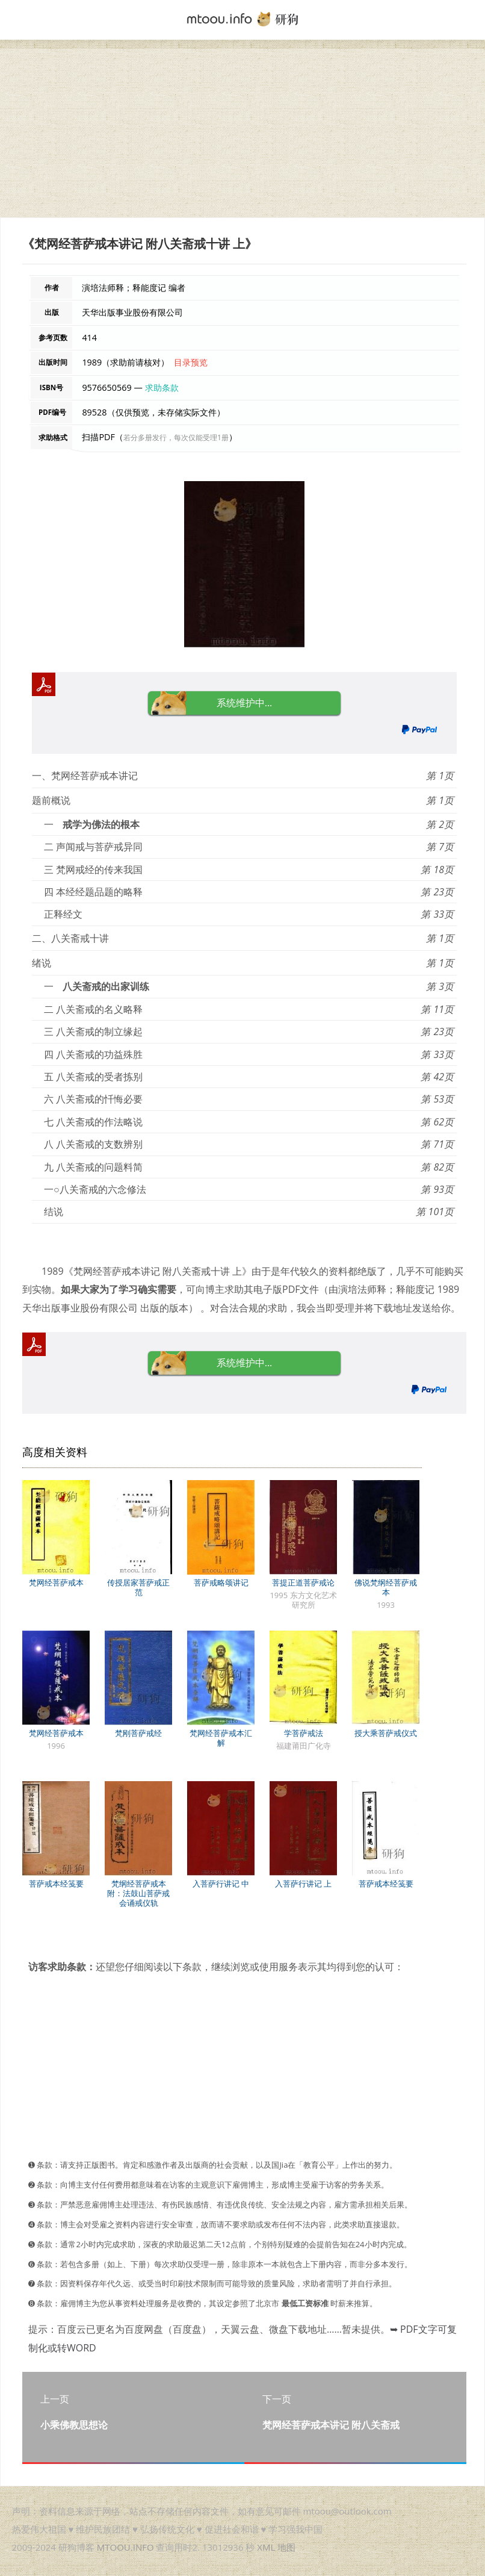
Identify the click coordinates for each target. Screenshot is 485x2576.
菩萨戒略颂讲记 (221, 1582)
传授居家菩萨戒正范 (138, 1587)
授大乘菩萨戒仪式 (385, 1733)
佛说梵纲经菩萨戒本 (385, 1587)
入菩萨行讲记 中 (221, 1883)
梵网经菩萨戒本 (56, 1582)
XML (266, 2547)
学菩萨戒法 (303, 1733)
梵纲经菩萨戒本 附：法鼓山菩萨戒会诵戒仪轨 (138, 1893)
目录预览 (191, 362)
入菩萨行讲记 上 (303, 1883)
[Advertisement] (242, 133)
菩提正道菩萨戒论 (303, 1582)
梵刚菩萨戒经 (138, 1733)
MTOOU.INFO (125, 2547)
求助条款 (162, 387)
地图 (286, 2547)
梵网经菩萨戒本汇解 (221, 1738)
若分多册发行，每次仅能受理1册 (176, 437)
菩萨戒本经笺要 (56, 1883)
